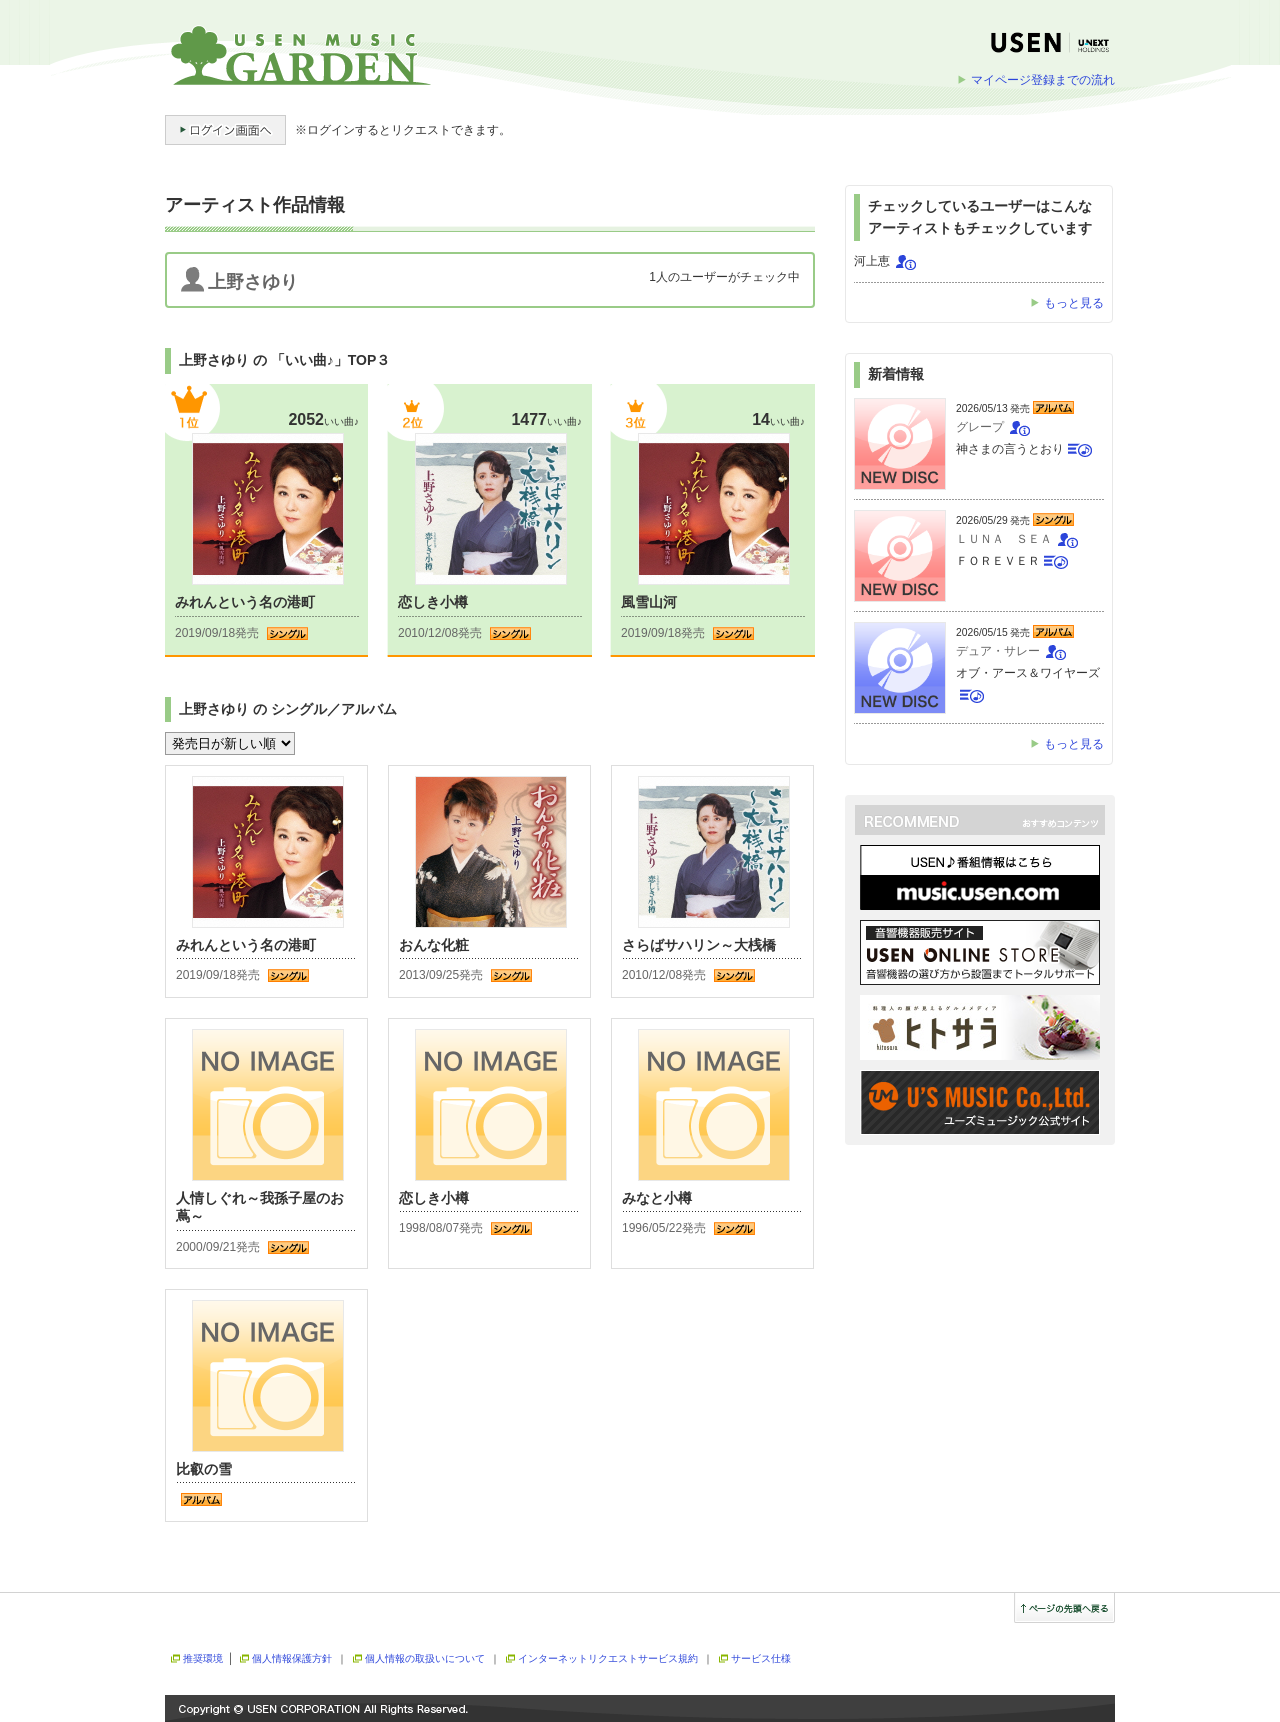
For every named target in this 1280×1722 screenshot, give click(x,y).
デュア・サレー (998, 651)
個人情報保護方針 (292, 1658)
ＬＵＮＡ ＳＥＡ (1004, 539)
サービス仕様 (761, 1658)
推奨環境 (203, 1658)
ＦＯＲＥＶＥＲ (998, 561)
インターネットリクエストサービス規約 (608, 1658)
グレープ (980, 427)
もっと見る (1074, 303)
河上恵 (872, 261)
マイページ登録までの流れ (1043, 80)
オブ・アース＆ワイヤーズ (1028, 673)
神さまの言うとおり (1010, 449)
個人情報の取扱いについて (425, 1658)
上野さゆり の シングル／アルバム (288, 709)
